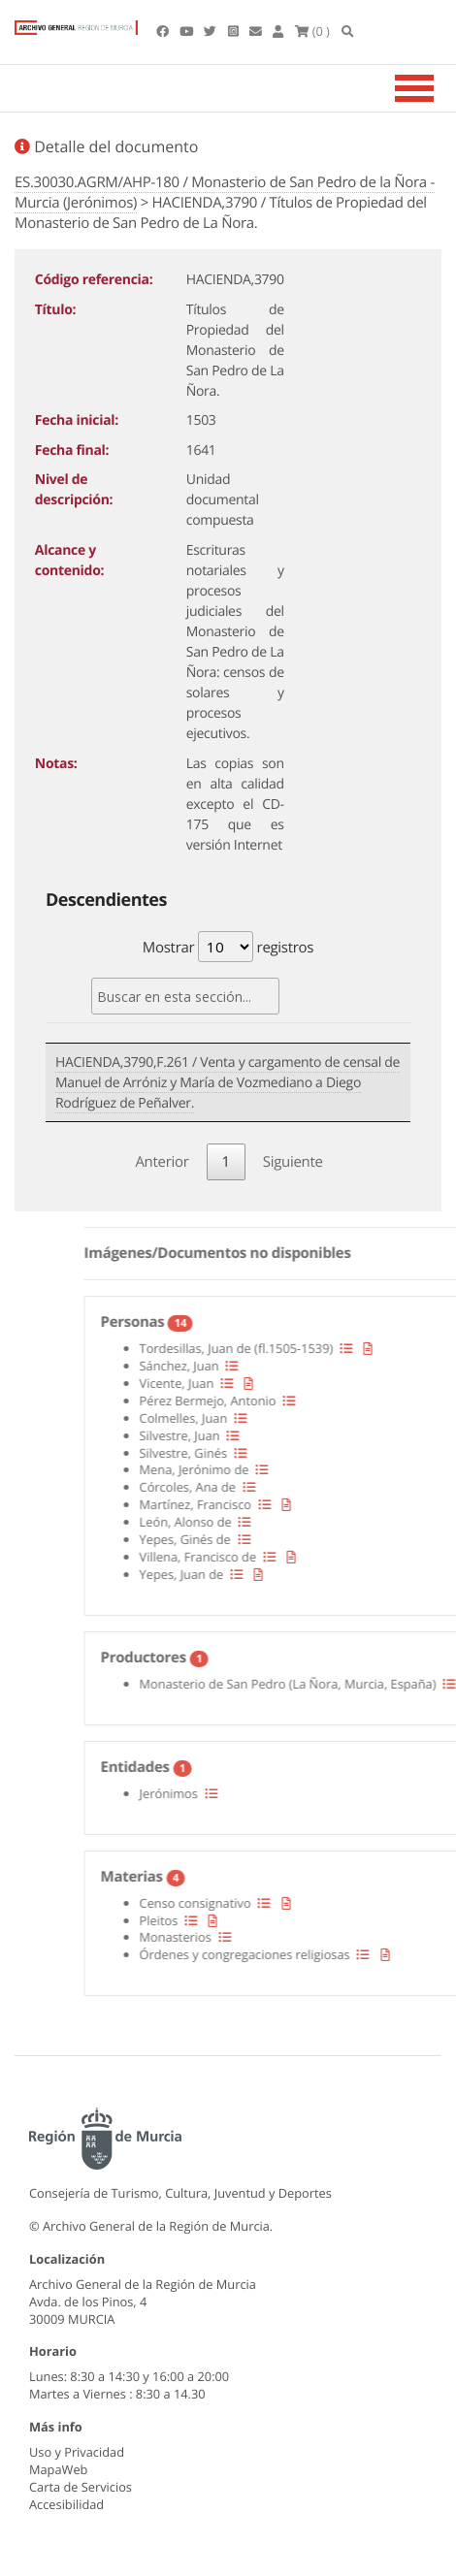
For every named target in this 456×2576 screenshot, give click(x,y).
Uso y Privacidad (76, 2452)
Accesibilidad (66, 2504)
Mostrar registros (228, 946)
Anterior (161, 1162)
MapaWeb (58, 2469)
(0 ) (312, 31)
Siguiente (293, 1162)
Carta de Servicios (80, 2487)
